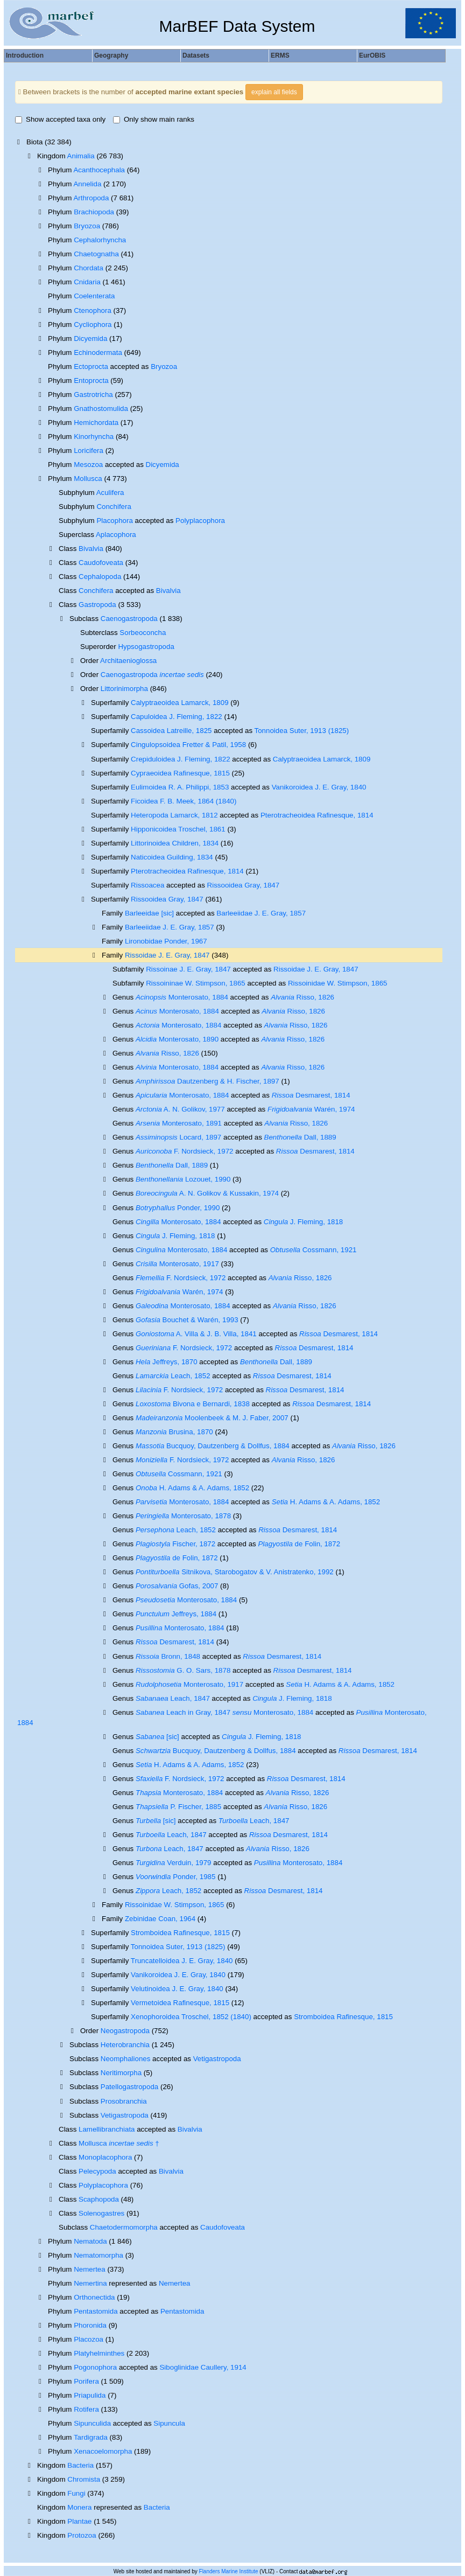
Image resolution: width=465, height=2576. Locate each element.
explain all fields (274, 92)
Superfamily (111, 899)
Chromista (83, 2479)
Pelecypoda (97, 2171)
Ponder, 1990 (178, 1208)
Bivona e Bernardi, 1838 (193, 1404)
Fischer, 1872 (175, 1544)
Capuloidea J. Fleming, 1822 (176, 717)
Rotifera (86, 2409)
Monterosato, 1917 (177, 1264)
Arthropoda (91, 198)
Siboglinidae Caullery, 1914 (202, 2367)
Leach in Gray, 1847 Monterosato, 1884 (224, 1712)
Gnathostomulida (101, 408)
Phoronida (90, 2325)
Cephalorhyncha (100, 240)
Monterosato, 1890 (177, 1039)
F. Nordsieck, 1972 (185, 1151)
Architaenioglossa (128, 661)
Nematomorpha (98, 2255)
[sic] (157, 1737)
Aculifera (110, 492)
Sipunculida (92, 2423)
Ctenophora (92, 310)
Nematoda (90, 2241)
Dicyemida (90, 338)
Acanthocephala (99, 170)
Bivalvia (91, 548)
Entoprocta (91, 380)
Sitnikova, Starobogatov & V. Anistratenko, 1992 (235, 1572)
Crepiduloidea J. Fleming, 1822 (180, 759)
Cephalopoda (100, 577)
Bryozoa (87, 226)
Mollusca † (119, 2143)
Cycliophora (92, 324)
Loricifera (88, 450)
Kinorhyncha (94, 436)
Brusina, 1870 (174, 1432)
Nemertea (89, 2269)
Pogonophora (95, 2367)
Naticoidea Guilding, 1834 (172, 857)
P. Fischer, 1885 (178, 1807)
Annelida (87, 184)
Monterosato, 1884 (182, 997)
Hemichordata (96, 422)
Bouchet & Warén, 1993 (187, 1320)
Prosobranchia (124, 2101)
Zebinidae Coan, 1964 (160, 1919)
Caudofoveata (101, 563)
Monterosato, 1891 (179, 1123)
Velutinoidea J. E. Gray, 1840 (177, 1989)
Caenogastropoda (129, 619)
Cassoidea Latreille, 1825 (171, 731)
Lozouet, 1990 (183, 1179)
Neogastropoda (125, 2031)
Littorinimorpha (124, 689)
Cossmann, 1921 (313, 1250)
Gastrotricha (93, 394)
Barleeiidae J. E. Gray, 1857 (261, 913)
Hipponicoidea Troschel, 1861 (178, 829)
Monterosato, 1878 (183, 1516)
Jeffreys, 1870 (167, 1362)
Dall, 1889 (300, 1137)
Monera (79, 2507)
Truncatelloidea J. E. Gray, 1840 (182, 1961)
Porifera (86, 2381)
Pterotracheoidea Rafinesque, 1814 (317, 815)
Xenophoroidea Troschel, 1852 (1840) (191, 2017)
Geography (111, 55)
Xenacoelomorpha (103, 2451)
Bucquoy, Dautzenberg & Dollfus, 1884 (213, 1446)
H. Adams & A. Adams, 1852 (192, 1488)
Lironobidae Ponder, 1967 (166, 941)
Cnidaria (87, 282)
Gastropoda (97, 605)
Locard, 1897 (178, 1137)
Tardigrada (91, 2437)
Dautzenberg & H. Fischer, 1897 (207, 1081)
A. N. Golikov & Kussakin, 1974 (207, 1193)
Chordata (88, 268)
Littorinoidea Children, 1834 (175, 843)
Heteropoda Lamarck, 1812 (174, 815)
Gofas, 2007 (177, 1586)
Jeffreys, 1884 (176, 1614)
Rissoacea (147, 885)
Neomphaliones (126, 2059)
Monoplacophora (105, 2157)
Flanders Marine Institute (228, 2571)
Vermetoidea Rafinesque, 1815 (180, 2003)
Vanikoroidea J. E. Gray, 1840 (319, 787)
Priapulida (89, 2395)
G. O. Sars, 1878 (183, 1670)
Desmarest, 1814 (311, 1095)
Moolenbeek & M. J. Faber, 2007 (212, 1418)
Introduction (25, 55)
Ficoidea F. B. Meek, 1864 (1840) (183, 801)
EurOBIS (372, 55)
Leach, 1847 (173, 1698)
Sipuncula (169, 2423)
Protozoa (81, 2535)
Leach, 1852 (173, 1376)
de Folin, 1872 (299, 1544)
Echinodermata (98, 352)
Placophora (114, 520)
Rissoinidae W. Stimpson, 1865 (337, 983)
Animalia (81, 156)
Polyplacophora (200, 520)
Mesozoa (88, 464)
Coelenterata (94, 296)
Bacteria (80, 2465)
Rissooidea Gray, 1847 (243, 885)
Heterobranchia (125, 2045)
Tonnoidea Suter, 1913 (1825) (302, 731)
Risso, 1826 (302, 997)
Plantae (79, 2521)
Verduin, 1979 (174, 1863)
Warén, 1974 (311, 1109)
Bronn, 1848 (168, 1656)
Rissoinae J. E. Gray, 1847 (188, 969)
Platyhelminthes (99, 2353)
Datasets (195, 55)
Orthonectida (94, 2297)
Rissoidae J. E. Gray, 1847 (167, 955)
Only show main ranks (153, 119)
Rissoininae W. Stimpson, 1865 (195, 983)
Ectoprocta (91, 366)
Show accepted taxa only (60, 119)
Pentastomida (96, 2311)
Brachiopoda (94, 212)
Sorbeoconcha (142, 633)
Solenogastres (101, 2213)
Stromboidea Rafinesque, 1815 (180, 1933)
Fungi (76, 2493)
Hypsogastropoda (146, 647)
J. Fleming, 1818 (303, 1222)
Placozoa (88, 2339)
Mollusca (88, 478)
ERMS (280, 55)
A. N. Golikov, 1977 (180, 1109)
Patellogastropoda (129, 2087)
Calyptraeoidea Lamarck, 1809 (180, 703)
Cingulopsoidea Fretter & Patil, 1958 (188, 745)
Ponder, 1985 (175, 1877)
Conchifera (113, 506)
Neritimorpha (121, 2073)
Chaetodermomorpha (124, 2227)
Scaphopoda (99, 2199)
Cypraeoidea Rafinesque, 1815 (180, 773)
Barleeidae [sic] (149, 913)
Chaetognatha (96, 254)
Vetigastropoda (217, 2059)
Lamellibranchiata (107, 2129)
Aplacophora (116, 534)
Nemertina (90, 2283)
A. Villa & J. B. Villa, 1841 (196, 1334)
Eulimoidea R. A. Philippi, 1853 (180, 787)
